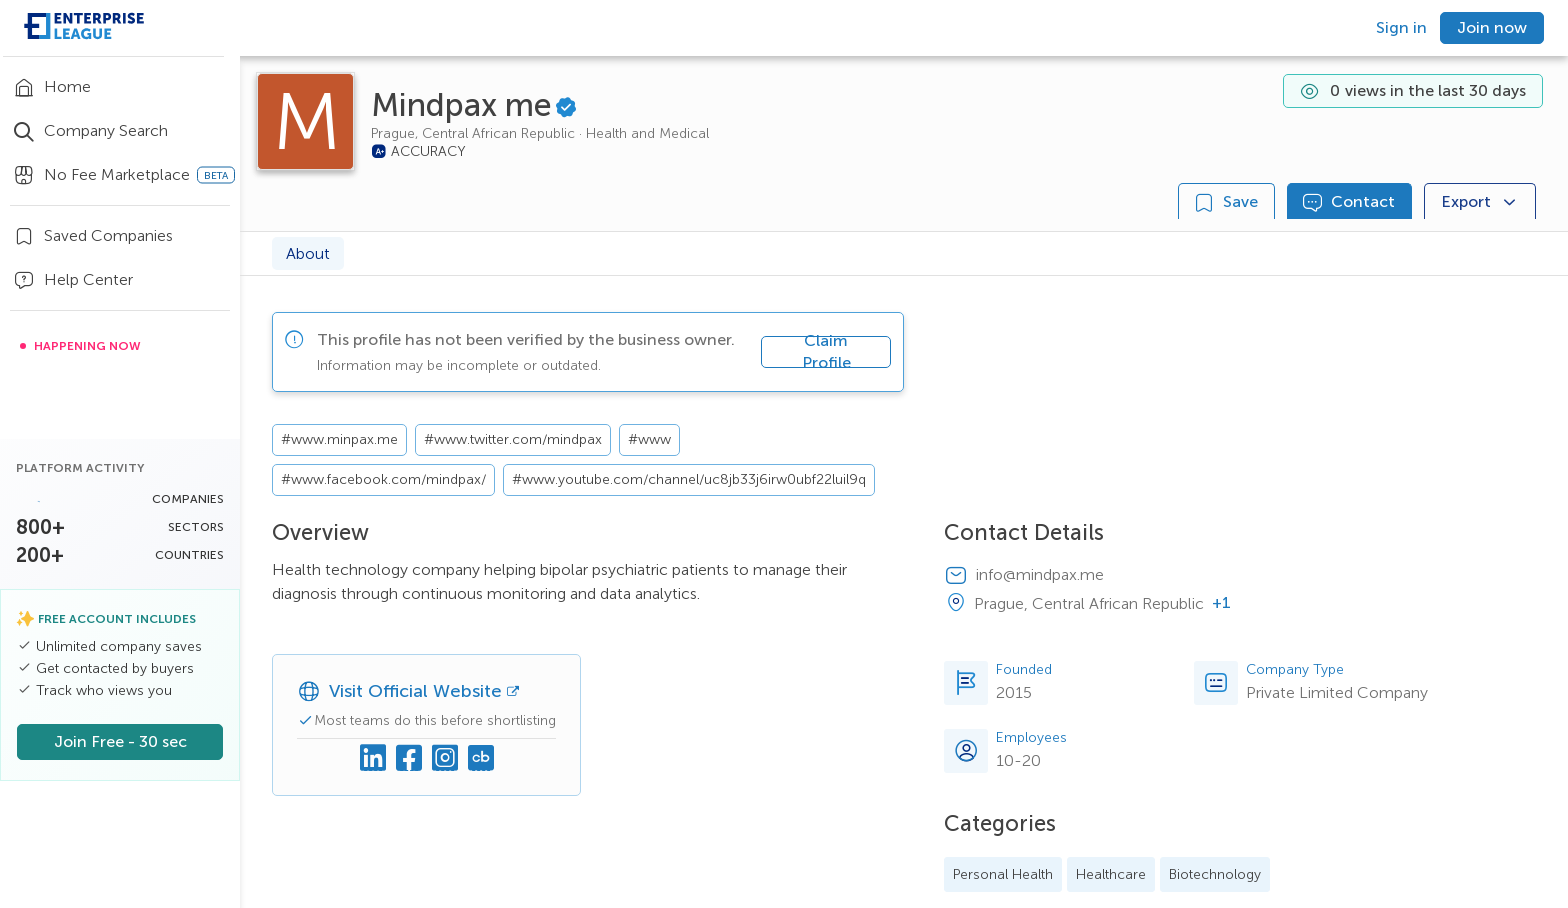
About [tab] (308, 253)
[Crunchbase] (481, 759)
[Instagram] (445, 759)
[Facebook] (409, 759)
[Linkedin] (373, 759)
